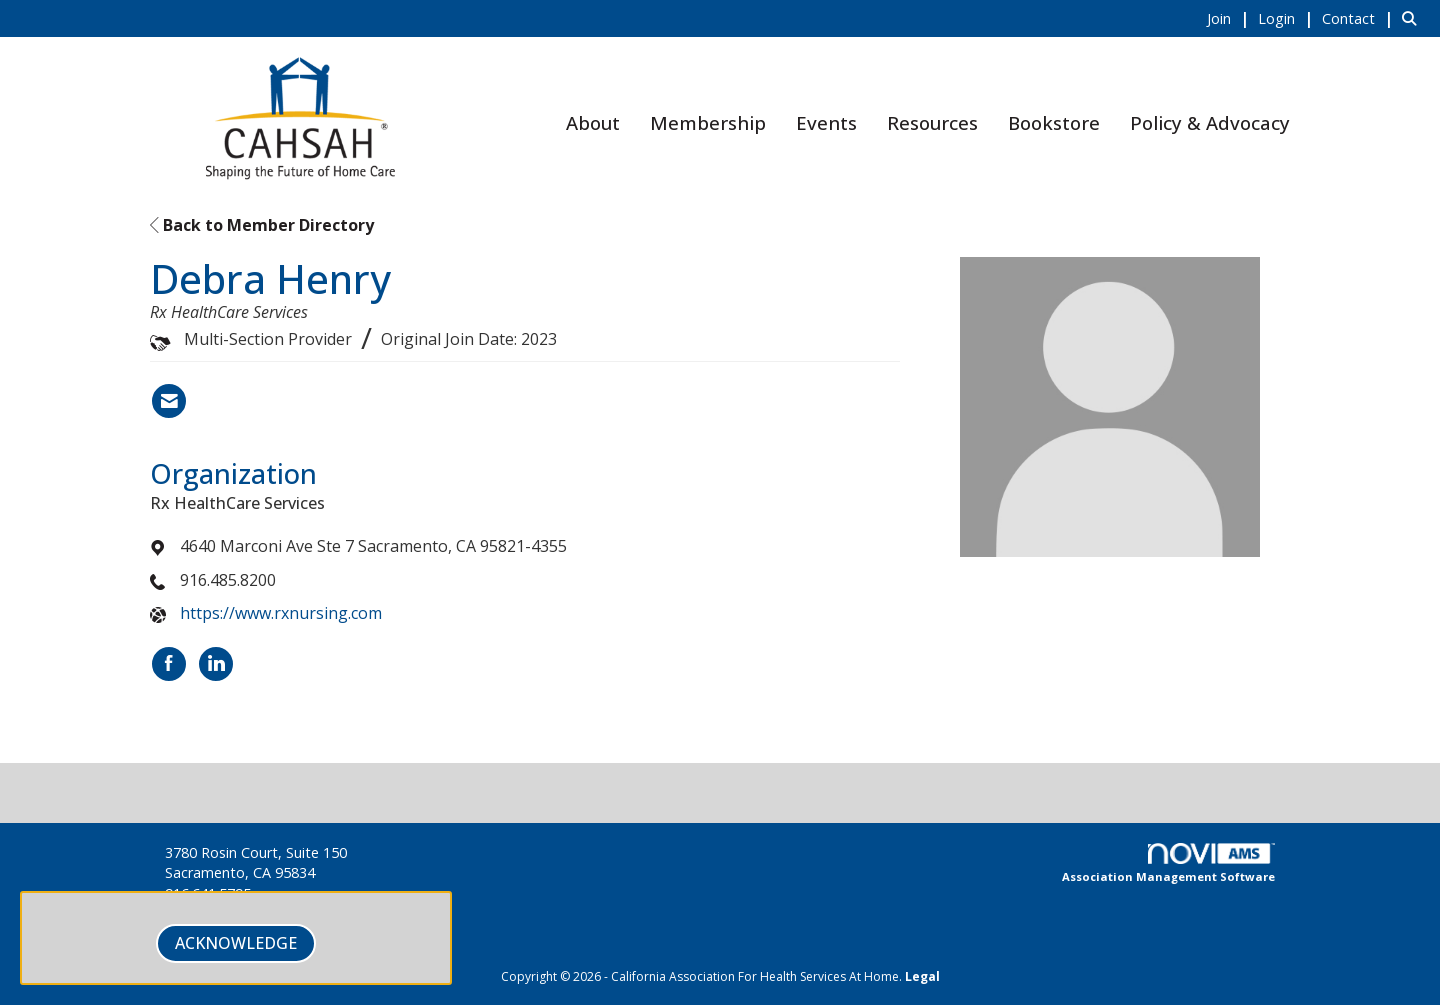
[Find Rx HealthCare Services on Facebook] (169, 664)
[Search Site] (1413, 18)
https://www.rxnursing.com (281, 613)
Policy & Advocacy (1210, 122)
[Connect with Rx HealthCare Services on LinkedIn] (216, 664)
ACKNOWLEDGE (236, 943)
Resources (932, 122)
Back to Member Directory (262, 225)
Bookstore (1054, 122)
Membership (708, 122)
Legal (922, 976)
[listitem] (1230, 18)
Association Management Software (1168, 864)
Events (826, 122)
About (593, 122)
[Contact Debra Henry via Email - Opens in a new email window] (169, 401)
